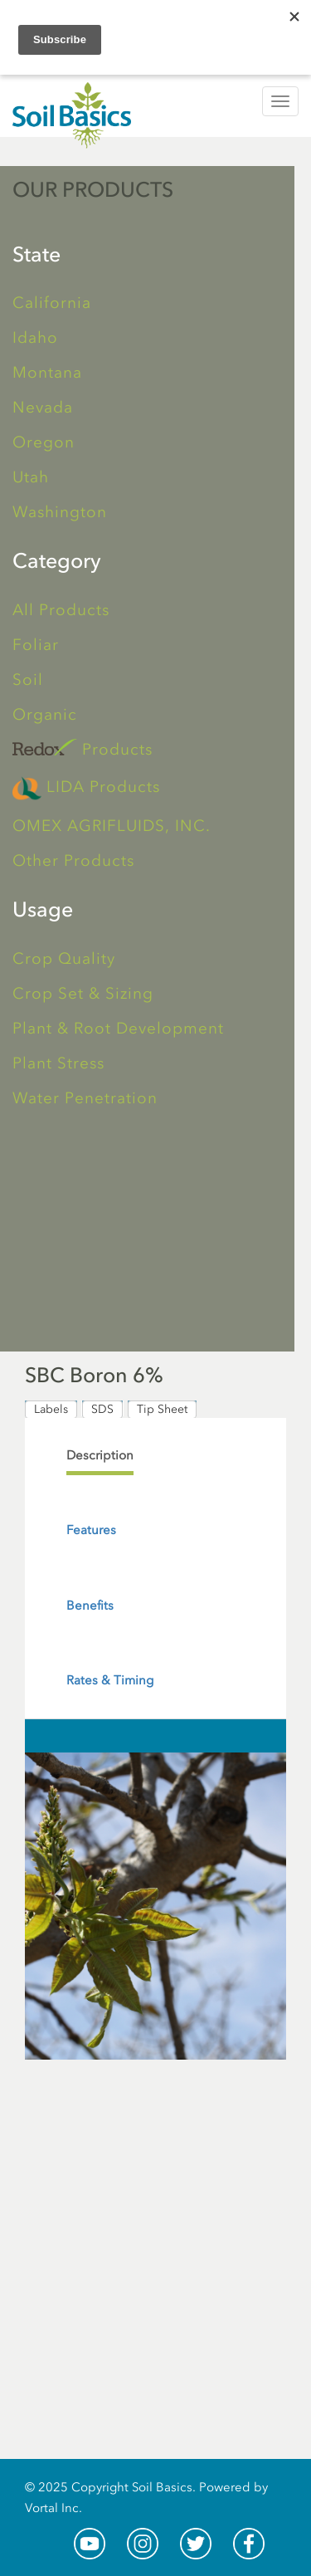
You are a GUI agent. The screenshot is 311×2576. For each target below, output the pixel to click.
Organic (44, 714)
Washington (59, 511)
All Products (60, 609)
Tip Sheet (162, 1409)
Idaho (35, 337)
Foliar (35, 644)
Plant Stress (58, 1063)
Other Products (73, 860)
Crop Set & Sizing (82, 993)
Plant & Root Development (118, 1028)
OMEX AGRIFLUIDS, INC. (111, 825)
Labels (51, 1409)
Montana (47, 372)
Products (82, 748)
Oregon (43, 442)
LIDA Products (86, 788)
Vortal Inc (52, 2507)
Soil (27, 679)
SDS (102, 1409)
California (51, 302)
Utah (30, 476)
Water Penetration (85, 1097)
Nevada (42, 407)
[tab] (100, 1455)
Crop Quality (63, 958)
